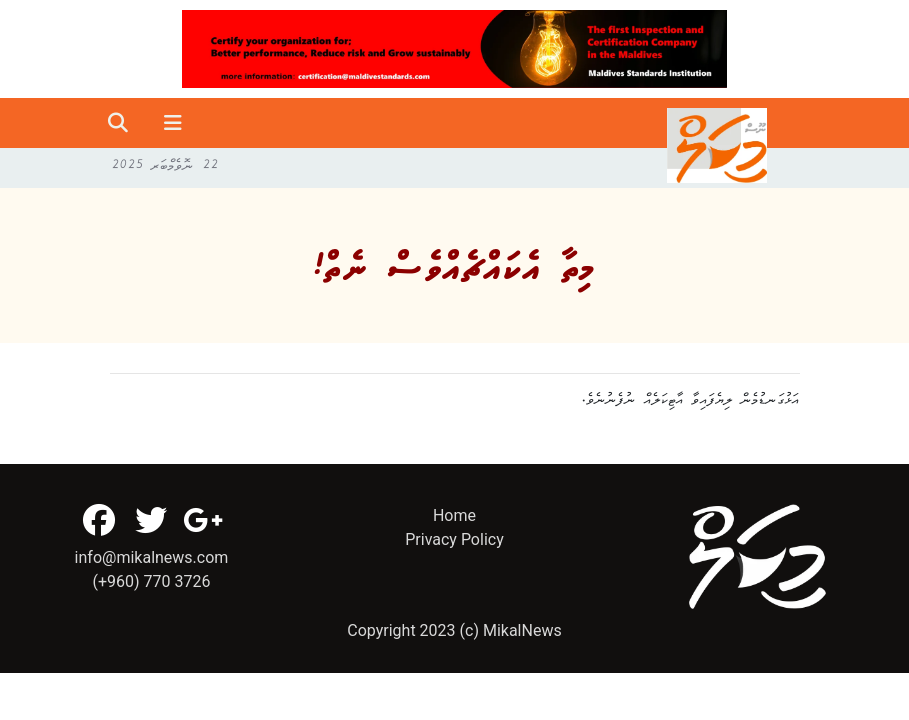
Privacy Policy (454, 539)
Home (454, 515)
